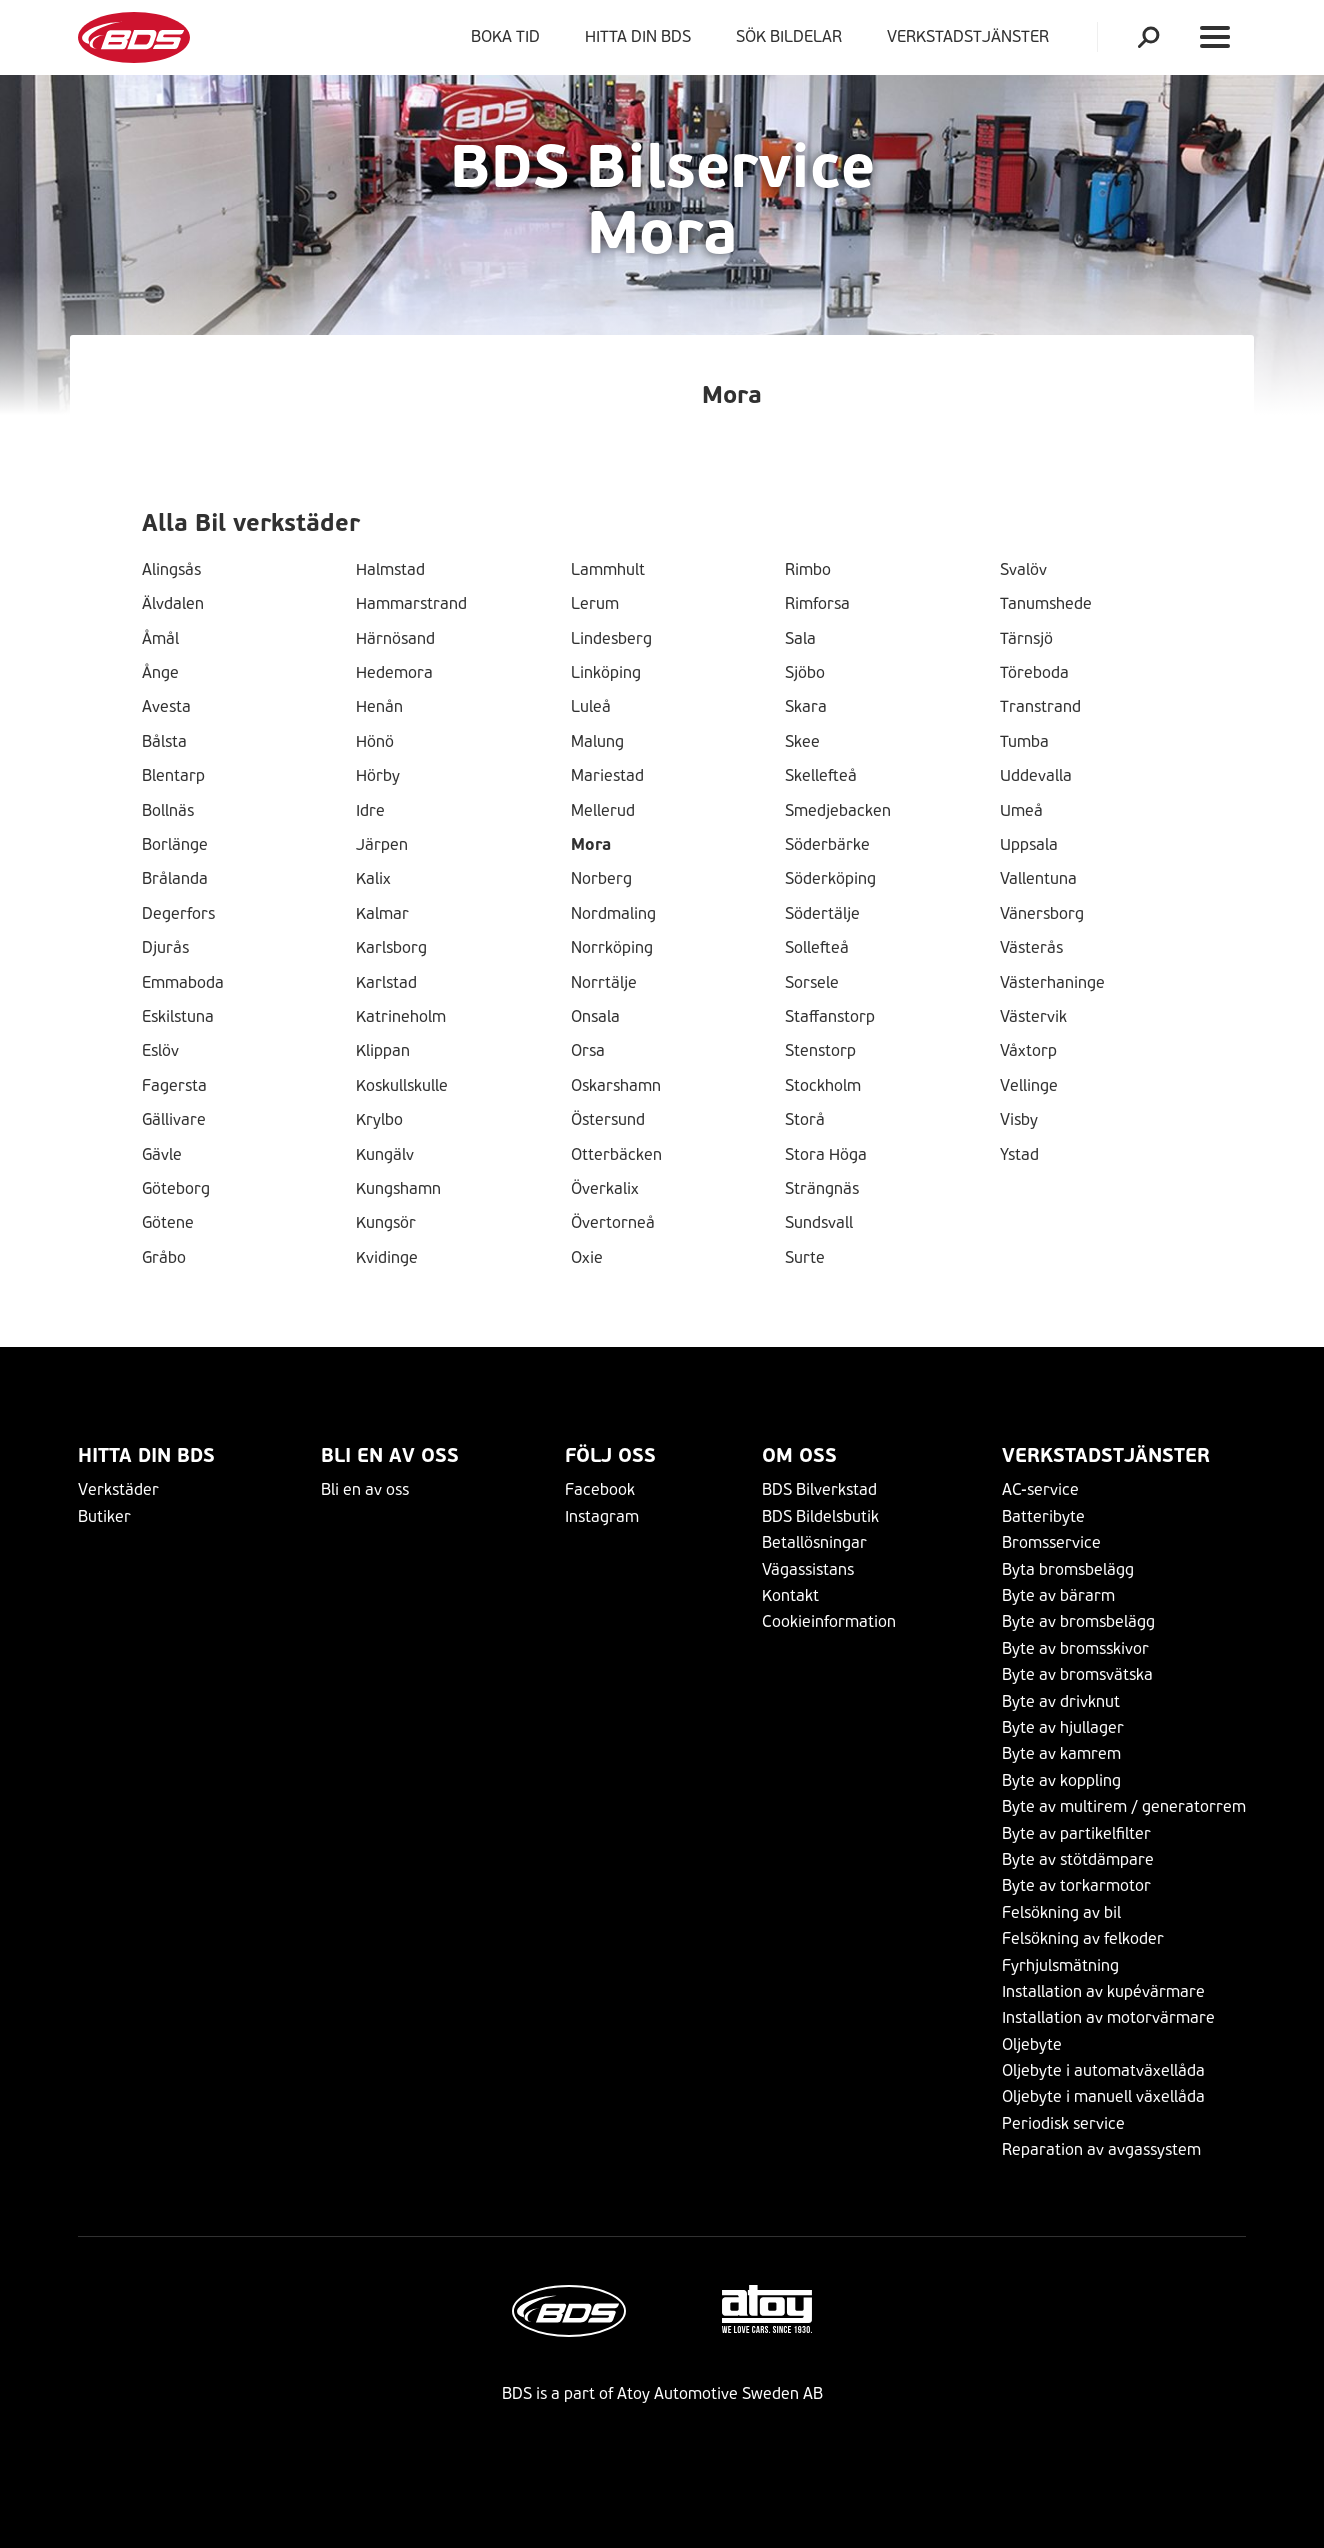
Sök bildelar (789, 36)
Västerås (1031, 948)
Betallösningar (814, 1542)
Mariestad (607, 776)
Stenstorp (820, 1051)
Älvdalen (173, 604)
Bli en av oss (390, 1455)
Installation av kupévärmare (1103, 1991)
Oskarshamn (616, 1086)
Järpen (382, 845)
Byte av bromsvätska (1077, 1674)
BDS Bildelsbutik (820, 1516)
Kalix (373, 879)
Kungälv (385, 1155)
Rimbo (808, 570)
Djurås (165, 948)
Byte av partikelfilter (1076, 1833)
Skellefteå (821, 776)
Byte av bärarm (1058, 1595)
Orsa (588, 1051)
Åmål (160, 639)
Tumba (1024, 742)
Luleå (591, 707)
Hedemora (394, 673)
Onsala (595, 1017)
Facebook (600, 1489)
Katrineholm (401, 1017)
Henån (379, 707)
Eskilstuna (178, 1017)
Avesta (166, 707)
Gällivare (174, 1120)
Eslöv (160, 1051)
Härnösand (395, 639)
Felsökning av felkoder (1083, 1938)
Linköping (606, 673)
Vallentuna (1038, 879)
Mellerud (603, 811)
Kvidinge (387, 1258)
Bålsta (164, 742)
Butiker (104, 1516)
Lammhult (608, 570)
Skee (802, 742)
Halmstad (390, 570)
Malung (597, 742)
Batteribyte (1043, 1516)
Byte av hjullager (1063, 1727)
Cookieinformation (829, 1621)
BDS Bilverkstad (819, 1489)
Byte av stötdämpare (1078, 1859)
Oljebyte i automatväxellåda (1103, 2070)
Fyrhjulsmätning (1060, 1965)
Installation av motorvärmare (1108, 2017)
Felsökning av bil (1061, 1912)
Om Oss (799, 1455)
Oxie (587, 1258)
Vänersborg (1042, 914)
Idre (370, 811)
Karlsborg (391, 948)
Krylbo (379, 1120)
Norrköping (612, 948)
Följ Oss (610, 1455)
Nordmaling (613, 914)
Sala (800, 639)
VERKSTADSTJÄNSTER (972, 36)
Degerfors (178, 914)
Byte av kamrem (1061, 1753)
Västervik (1033, 1017)
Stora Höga (826, 1155)
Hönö (375, 742)
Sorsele (812, 983)
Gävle (162, 1155)
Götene (168, 1223)
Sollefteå (817, 948)
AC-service (1040, 1489)
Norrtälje (604, 983)
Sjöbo (805, 673)
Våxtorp (1028, 1051)
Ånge (160, 673)
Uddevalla (1036, 776)
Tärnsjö (1026, 639)
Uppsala (1029, 845)
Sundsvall (819, 1223)
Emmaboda (183, 983)
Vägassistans (808, 1569)
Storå (805, 1120)
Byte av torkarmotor (1076, 1885)
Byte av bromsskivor (1075, 1648)
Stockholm (823, 1086)
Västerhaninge (1052, 983)
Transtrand (1040, 707)
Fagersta (174, 1086)
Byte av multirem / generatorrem (1124, 1806)
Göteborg (176, 1189)
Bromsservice (1051, 1542)
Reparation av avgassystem (1101, 2149)
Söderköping (830, 879)
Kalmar (382, 914)
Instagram (602, 1516)
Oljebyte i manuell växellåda (1103, 2096)
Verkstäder (118, 1489)
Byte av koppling (1061, 1780)
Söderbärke (827, 845)
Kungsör (386, 1223)
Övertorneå (613, 1223)
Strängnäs (822, 1189)
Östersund (608, 1120)
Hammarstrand (411, 604)
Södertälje (822, 914)
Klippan (383, 1051)
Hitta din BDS (638, 36)
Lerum (595, 604)
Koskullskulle (402, 1086)
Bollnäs (168, 811)
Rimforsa (817, 604)
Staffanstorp (830, 1017)
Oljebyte (1032, 2044)
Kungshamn (398, 1189)
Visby (1019, 1120)
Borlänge (175, 845)
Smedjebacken (838, 811)
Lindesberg (611, 639)
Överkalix (605, 1189)
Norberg (601, 879)
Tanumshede (1046, 604)
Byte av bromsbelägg (1078, 1621)
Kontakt (790, 1595)
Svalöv (1023, 570)
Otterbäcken (616, 1155)
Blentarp (173, 776)
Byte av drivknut (1061, 1701)
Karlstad (386, 983)
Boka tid (505, 36)
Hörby (378, 776)
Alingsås (171, 570)
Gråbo (164, 1258)
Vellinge (1029, 1086)
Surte (805, 1258)
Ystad (1019, 1155)
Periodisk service (1063, 2123)
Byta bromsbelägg (1068, 1569)
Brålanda (175, 879)
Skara (806, 707)
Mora (591, 845)
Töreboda (1034, 673)
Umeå (1021, 811)
